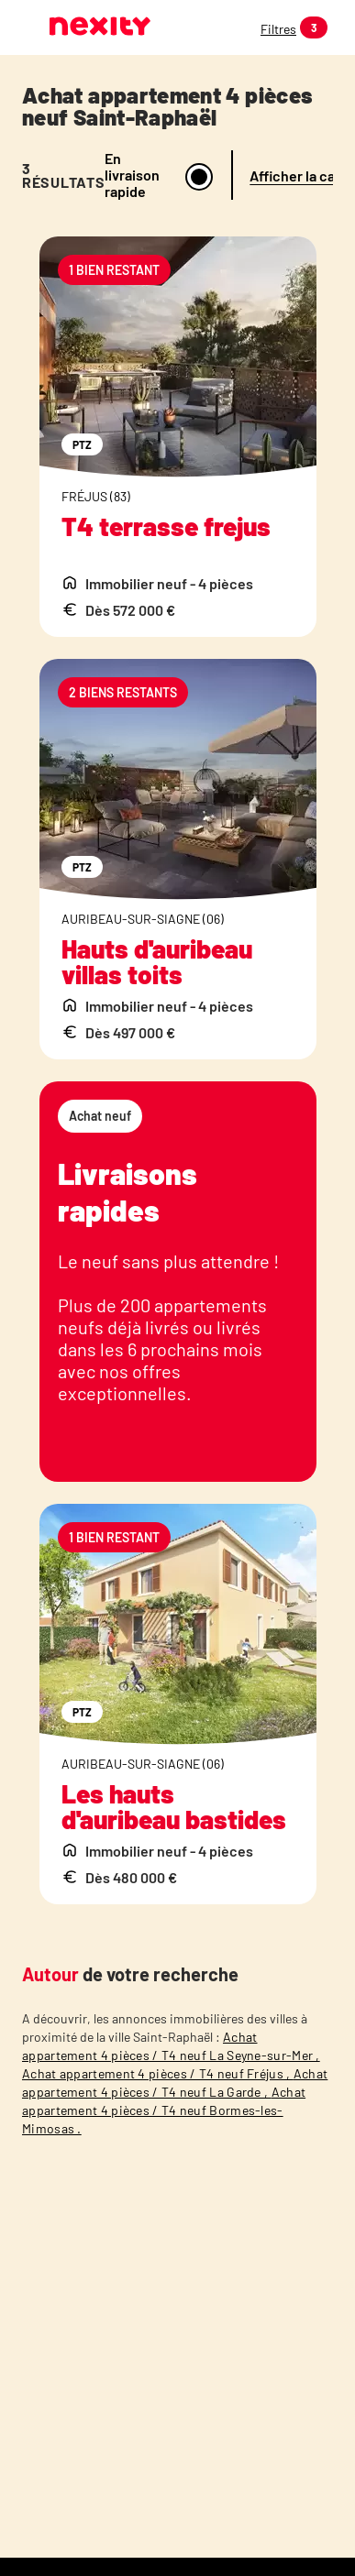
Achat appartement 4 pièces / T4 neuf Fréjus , (158, 2073)
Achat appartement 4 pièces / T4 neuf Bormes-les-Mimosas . (163, 2110)
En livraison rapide (132, 175)
